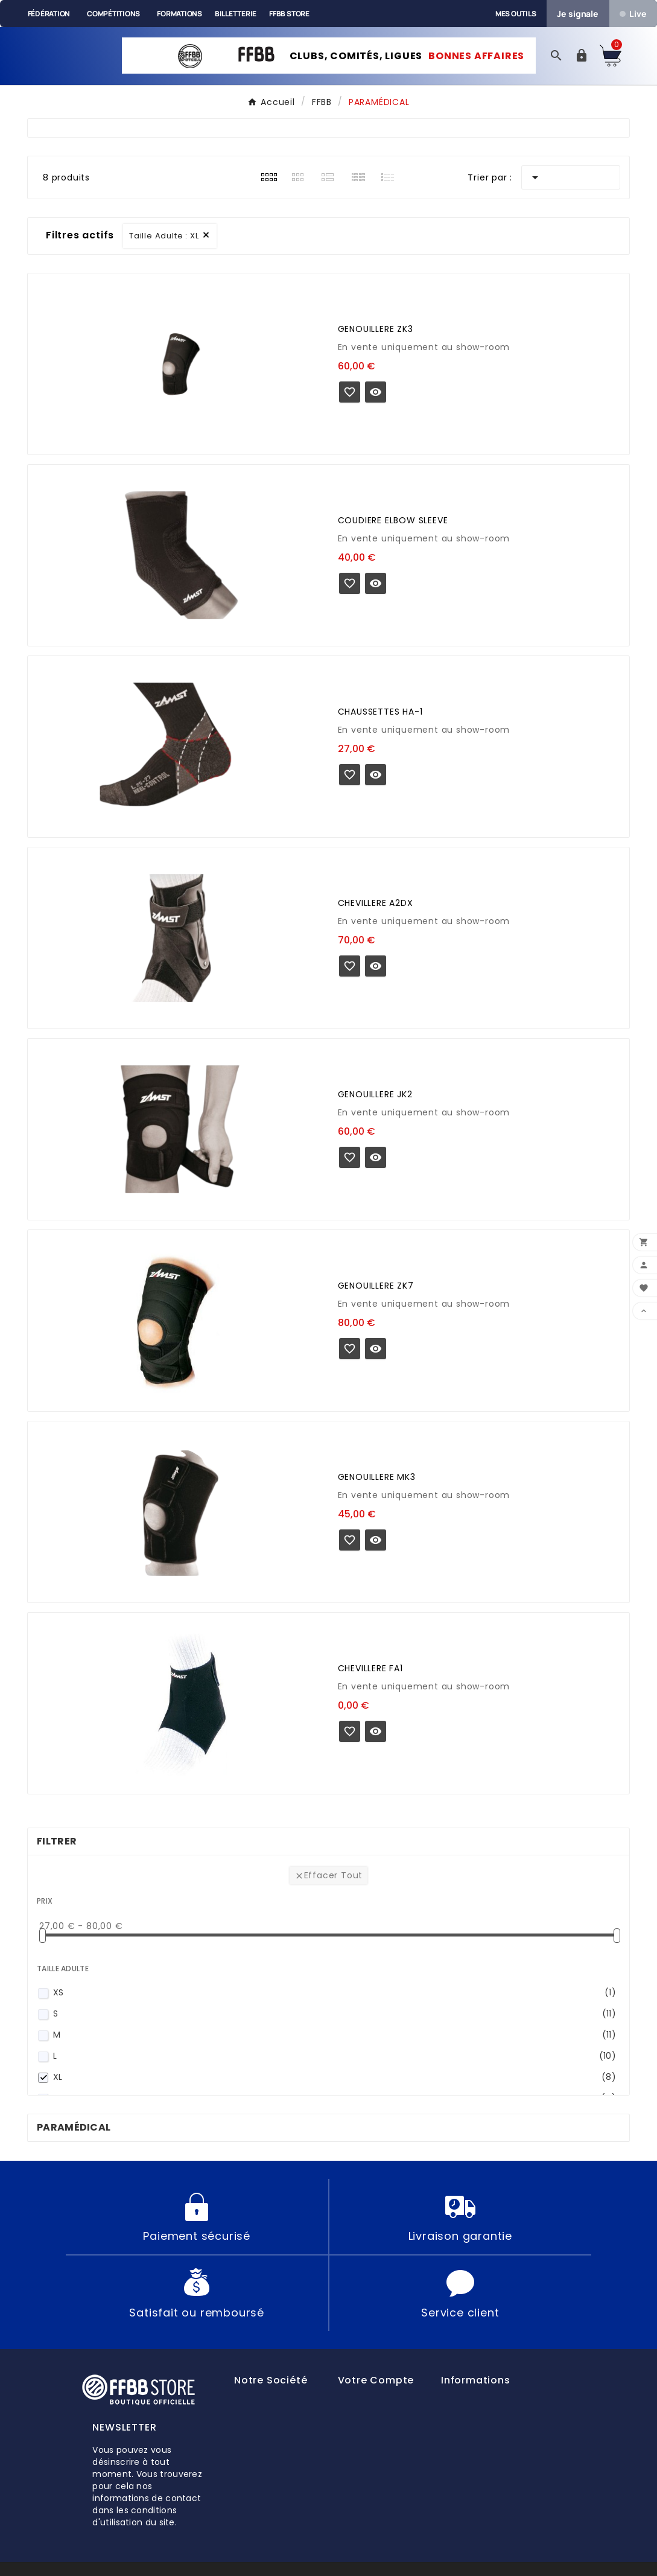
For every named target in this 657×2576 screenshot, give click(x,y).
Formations (179, 13)
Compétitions (113, 13)
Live (633, 13)
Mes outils (515, 13)
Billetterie (235, 13)
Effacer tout (328, 1877)
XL (334, 2079)
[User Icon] (581, 56)
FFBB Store (289, 13)
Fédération (49, 13)
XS (334, 1995)
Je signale (577, 13)
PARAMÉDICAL (73, 2130)
